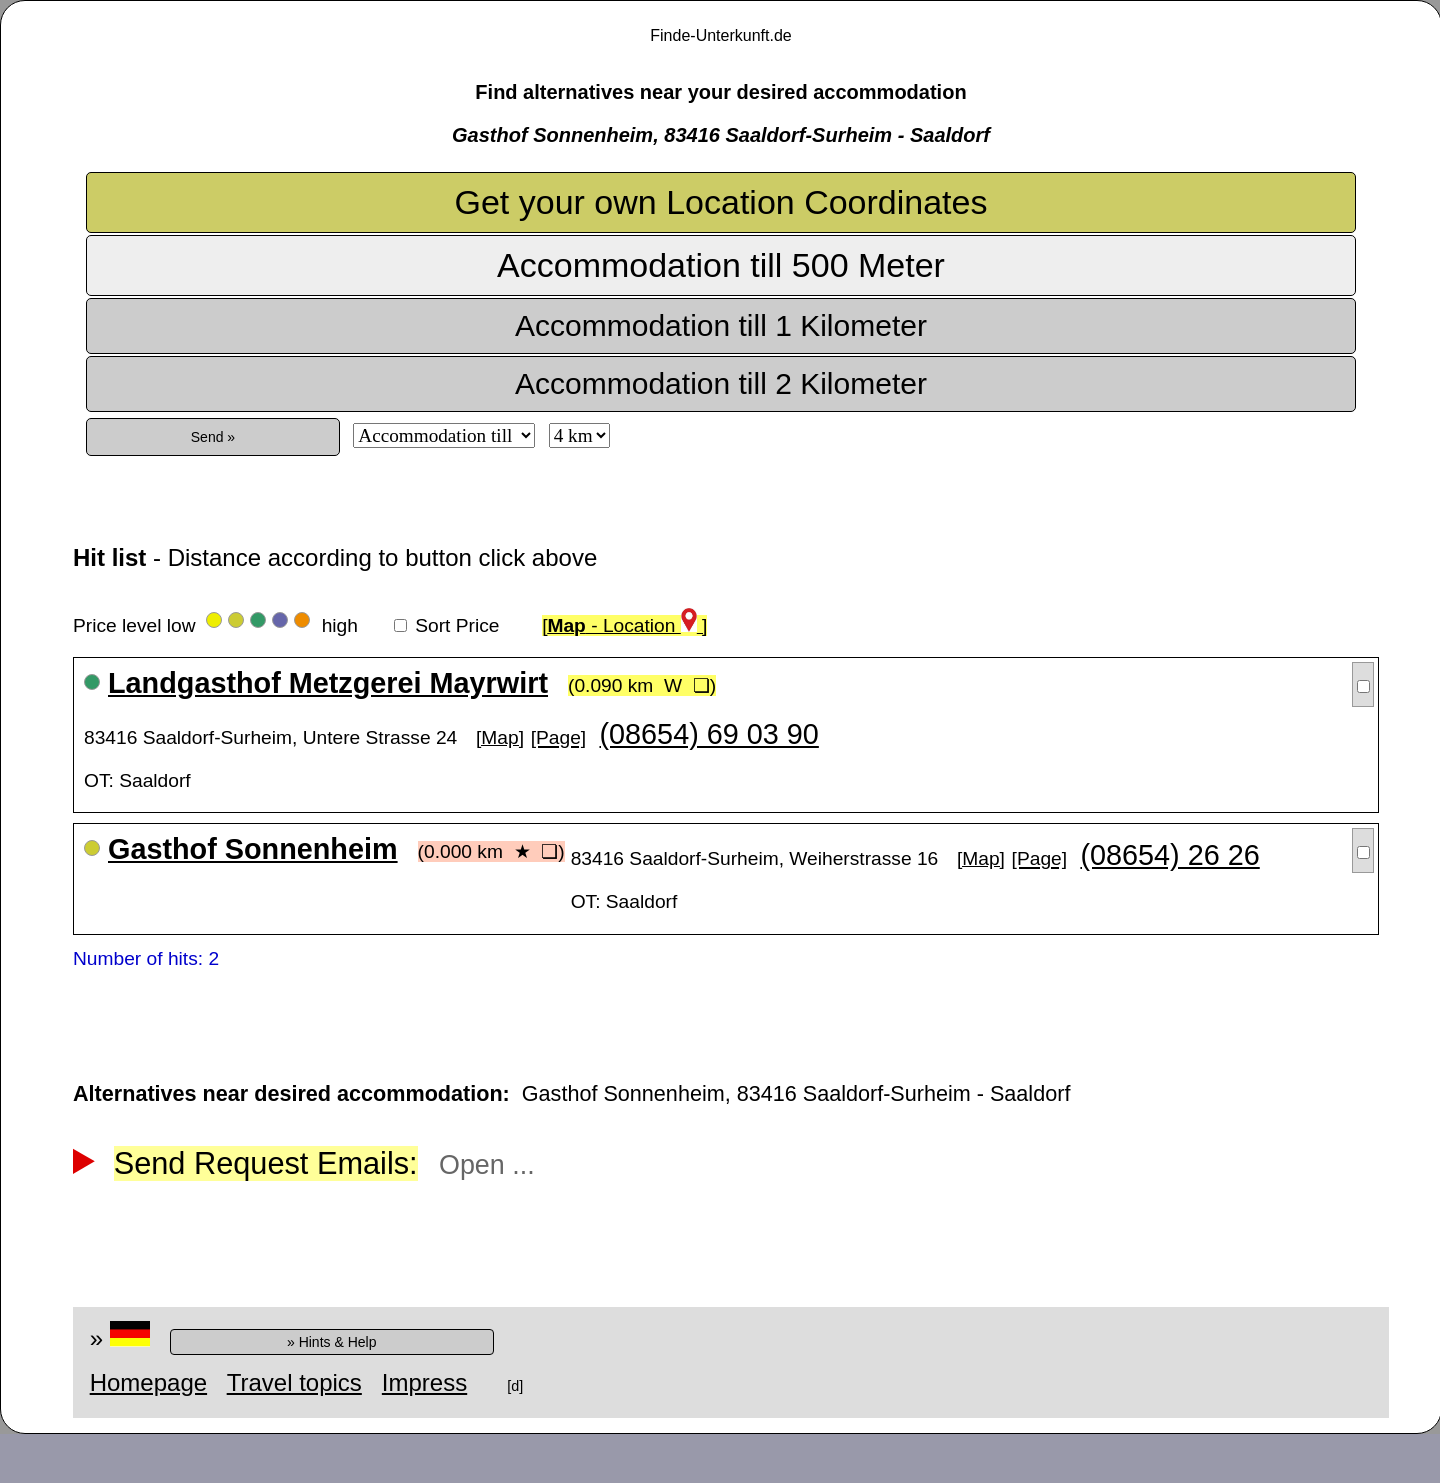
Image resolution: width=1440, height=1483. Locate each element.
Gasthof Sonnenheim (253, 849)
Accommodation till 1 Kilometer (721, 325)
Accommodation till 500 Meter (721, 265)
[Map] (500, 737)
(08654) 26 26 (1169, 855)
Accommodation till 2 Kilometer (721, 383)
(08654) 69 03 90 (708, 734)
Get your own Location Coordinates (721, 202)
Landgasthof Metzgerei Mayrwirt (328, 683)
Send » (213, 437)
